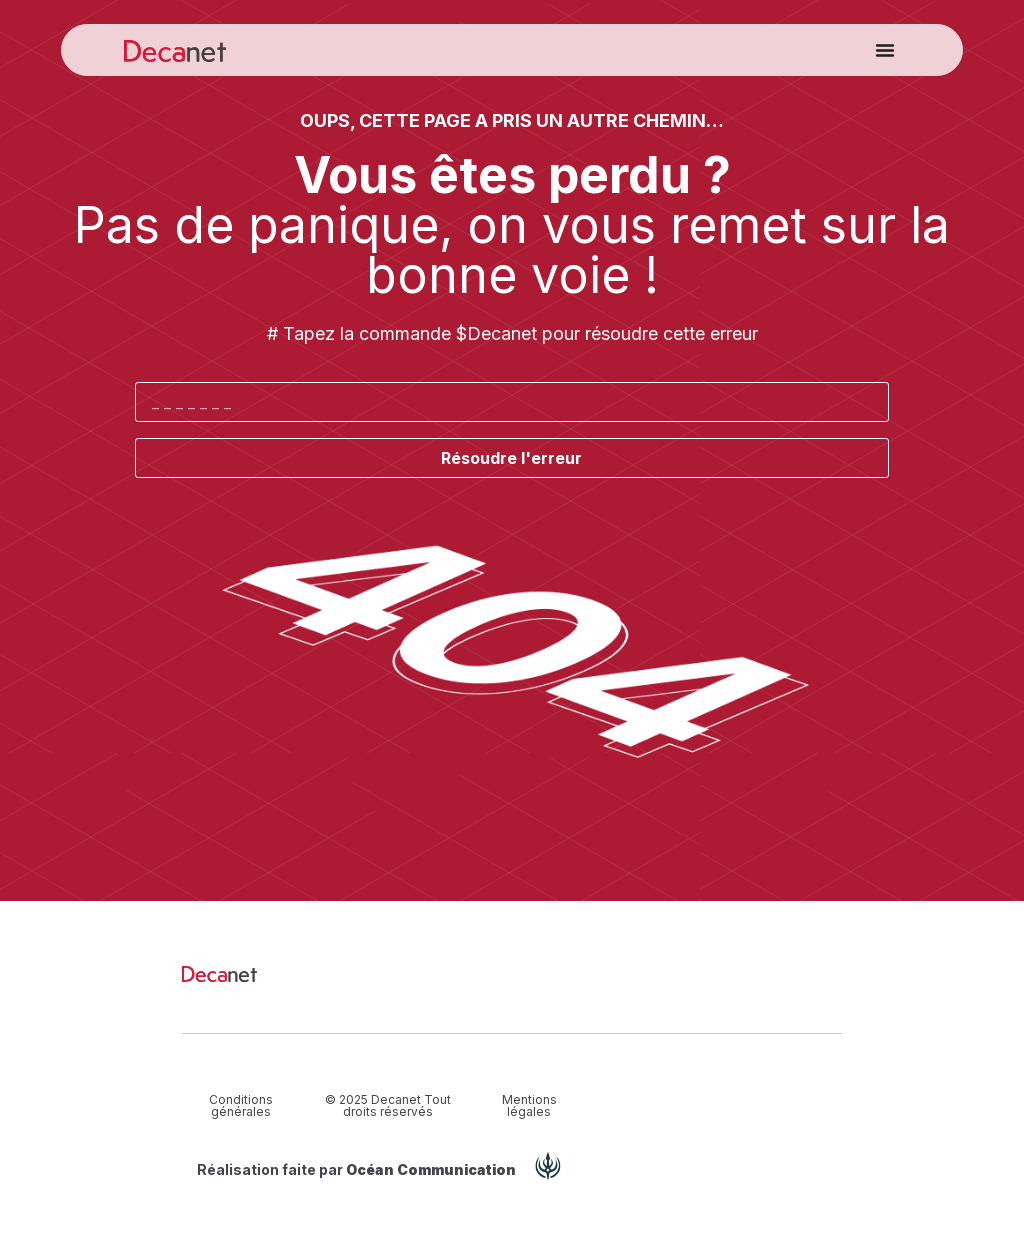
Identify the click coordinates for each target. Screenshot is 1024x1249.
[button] (885, 50)
